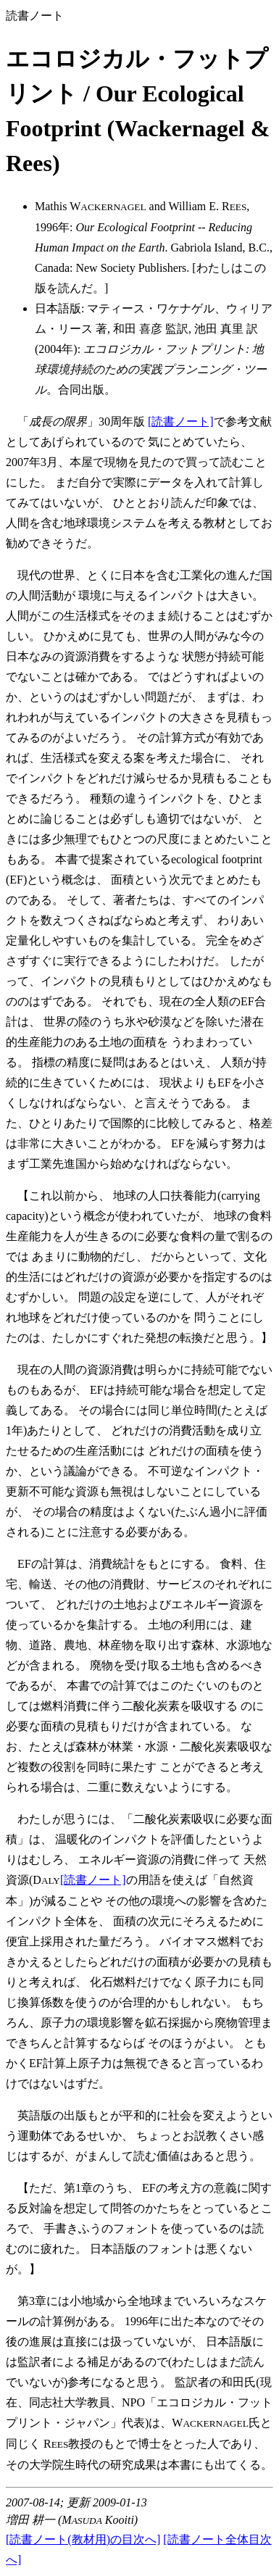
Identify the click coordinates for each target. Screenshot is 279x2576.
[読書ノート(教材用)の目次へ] (83, 2539)
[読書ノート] (181, 421)
